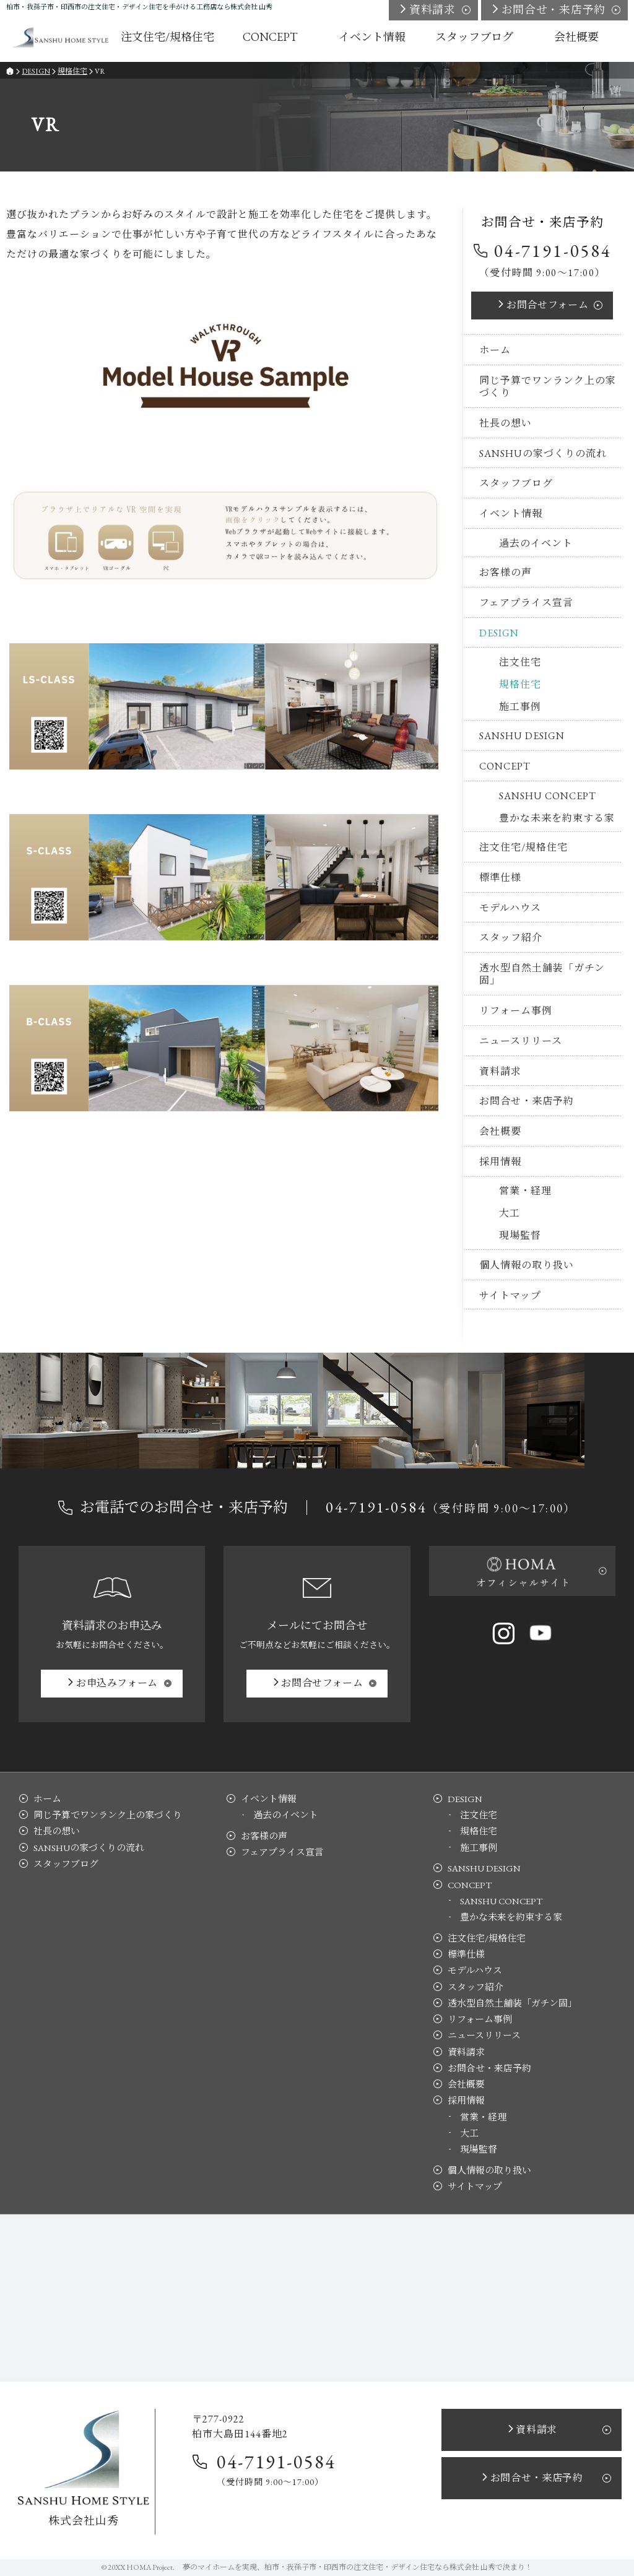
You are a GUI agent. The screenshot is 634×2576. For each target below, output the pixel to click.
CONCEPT (505, 766)
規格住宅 (520, 684)
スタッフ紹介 (510, 937)
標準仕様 (500, 877)
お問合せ (547, 304)
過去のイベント (536, 543)
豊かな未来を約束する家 (557, 818)
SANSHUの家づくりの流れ (543, 453)
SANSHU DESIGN (522, 735)
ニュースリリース (520, 1040)
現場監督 (520, 1235)
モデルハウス (510, 907)
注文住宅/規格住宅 (523, 847)
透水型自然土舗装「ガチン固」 (542, 974)
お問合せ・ (554, 9)
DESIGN (499, 633)
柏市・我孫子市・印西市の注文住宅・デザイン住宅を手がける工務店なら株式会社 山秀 (139, 6)
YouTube (540, 1633)
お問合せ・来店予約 (526, 1101)
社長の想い (505, 423)
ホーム (495, 350)
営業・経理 (525, 1190)
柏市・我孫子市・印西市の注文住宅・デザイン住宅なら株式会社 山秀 (379, 2567)
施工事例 (520, 706)
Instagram (503, 1633)
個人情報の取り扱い (526, 1265)
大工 (509, 1213)
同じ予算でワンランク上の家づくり (547, 386)
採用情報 (500, 1161)
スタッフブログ (516, 483)
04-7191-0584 (553, 251)
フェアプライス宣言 (526, 602)
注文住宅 (520, 662)
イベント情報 (510, 513)
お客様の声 (505, 572)
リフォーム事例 (515, 1010)
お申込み (117, 1682)
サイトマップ (510, 1295)
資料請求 (500, 1071)
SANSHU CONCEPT (547, 795)
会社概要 (500, 1131)
